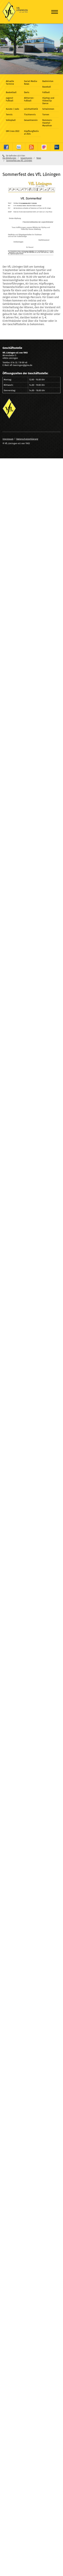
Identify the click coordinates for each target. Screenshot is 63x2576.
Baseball (46, 86)
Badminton (47, 81)
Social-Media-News (31, 82)
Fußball (46, 92)
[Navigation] (54, 11)
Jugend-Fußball (10, 99)
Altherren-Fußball (29, 99)
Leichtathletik (31, 109)
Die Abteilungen (9, 158)
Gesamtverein (31, 120)
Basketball (11, 92)
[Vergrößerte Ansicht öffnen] (31, 220)
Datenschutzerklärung (27, 439)
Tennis (9, 114)
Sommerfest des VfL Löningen (19, 160)
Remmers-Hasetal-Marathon (47, 123)
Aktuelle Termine (10, 82)
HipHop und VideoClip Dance (48, 101)
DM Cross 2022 (12, 131)
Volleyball (11, 120)
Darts (26, 92)
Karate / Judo (12, 109)
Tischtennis (30, 114)
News (38, 158)
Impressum (8, 439)
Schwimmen (48, 109)
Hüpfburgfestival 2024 (31, 132)
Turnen (45, 114)
